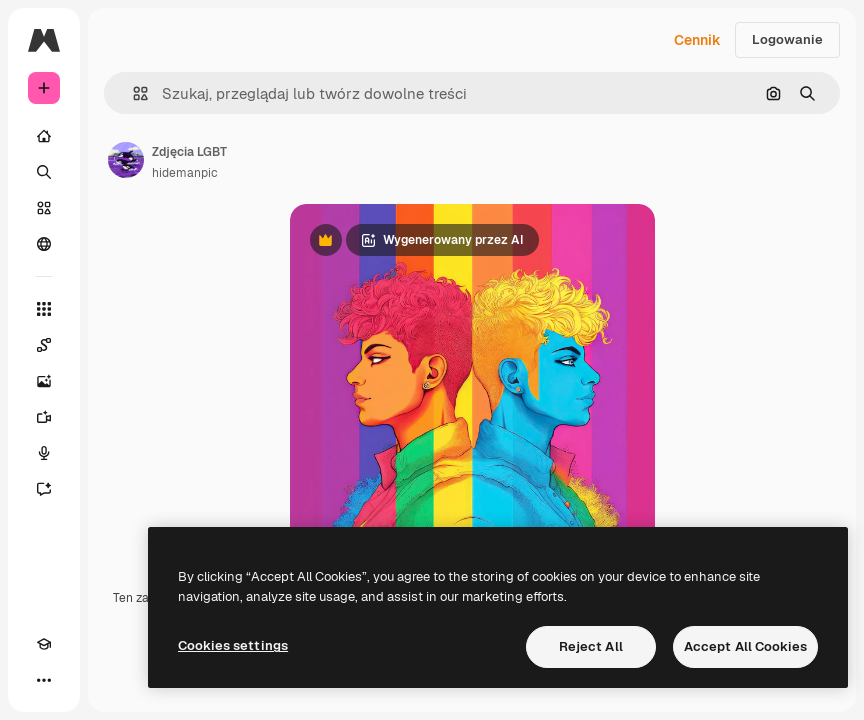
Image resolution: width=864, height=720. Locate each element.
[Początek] (44, 136)
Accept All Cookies (745, 646)
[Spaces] (44, 345)
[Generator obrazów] (44, 381)
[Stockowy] (44, 208)
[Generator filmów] (44, 417)
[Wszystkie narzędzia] (44, 309)
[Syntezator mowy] (44, 453)
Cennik (697, 40)
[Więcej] (44, 680)
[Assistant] (44, 489)
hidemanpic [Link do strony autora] (185, 173)
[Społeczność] (44, 244)
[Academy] (44, 644)
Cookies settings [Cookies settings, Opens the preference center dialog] (233, 645)
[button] (132, 93)
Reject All (591, 646)
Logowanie (787, 39)
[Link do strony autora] (126, 160)
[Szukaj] (44, 172)
